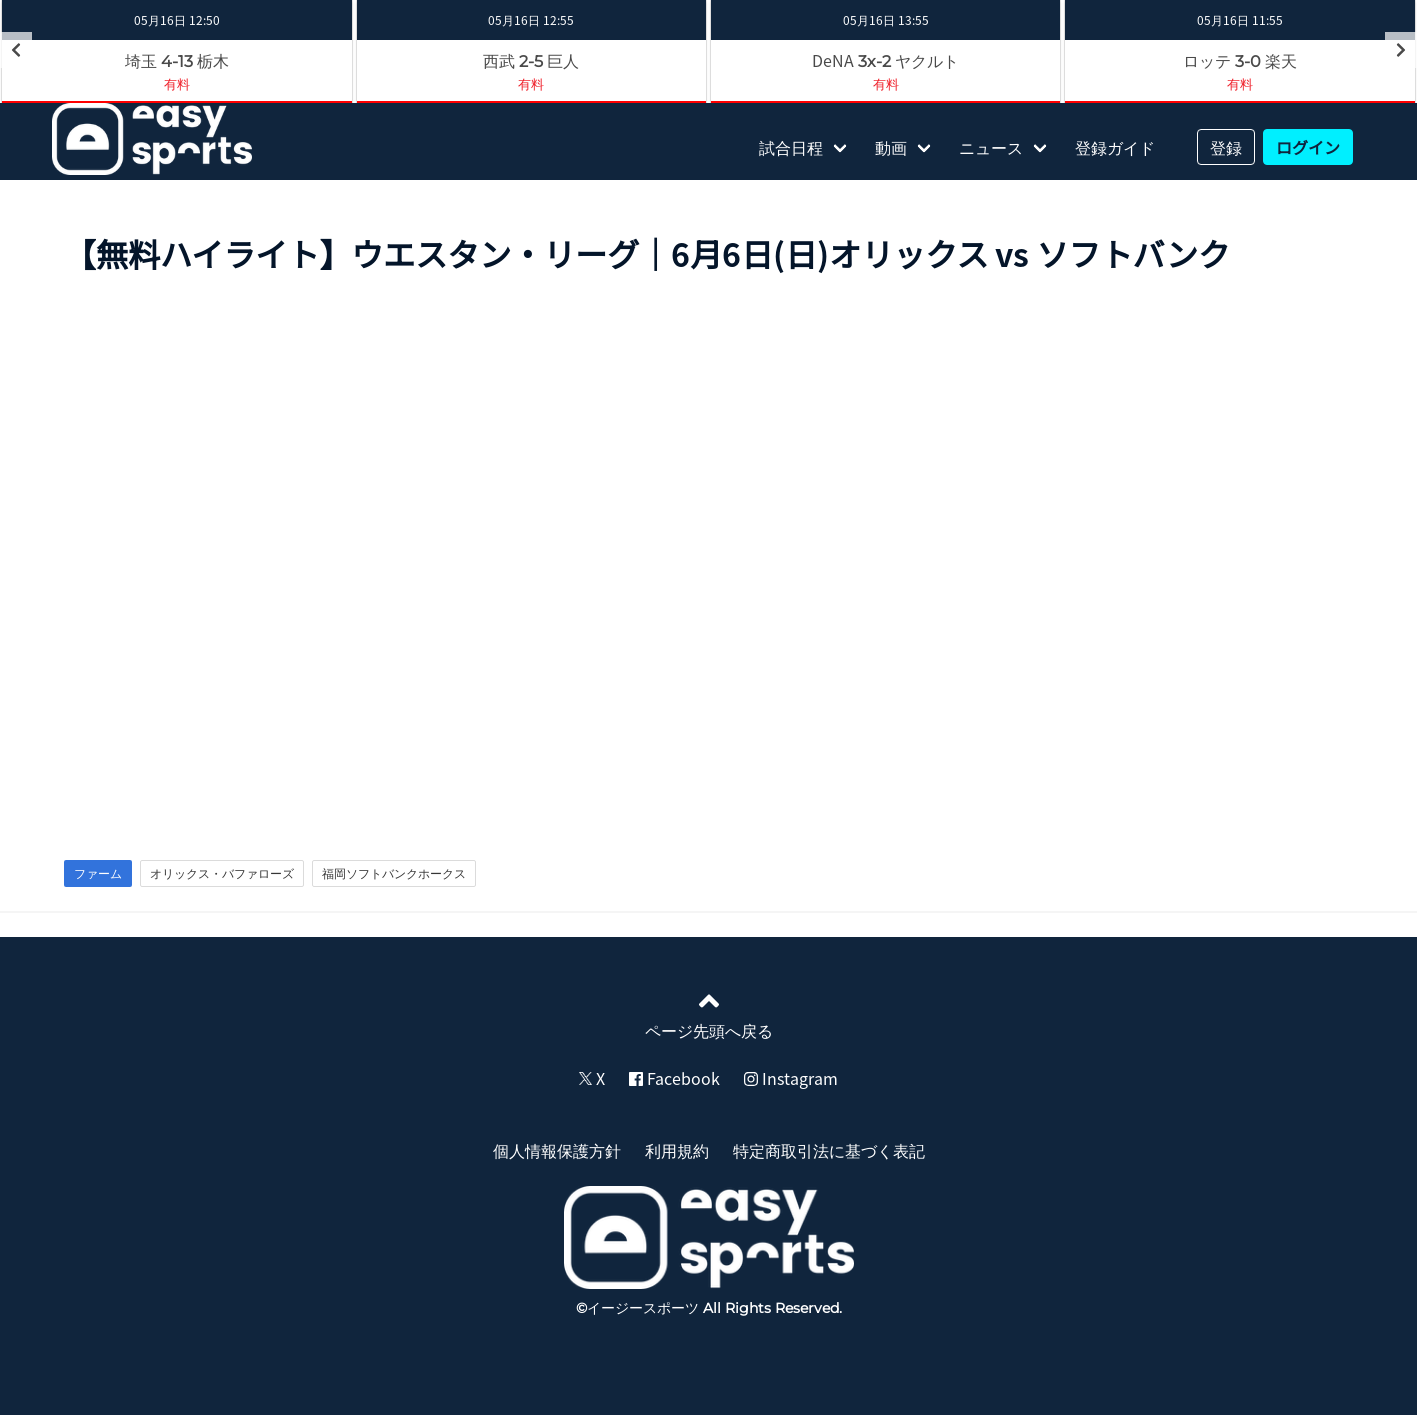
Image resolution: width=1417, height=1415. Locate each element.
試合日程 (791, 147)
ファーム (98, 873)
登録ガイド (1115, 147)
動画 (891, 147)
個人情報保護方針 (557, 1150)
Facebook (674, 1078)
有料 (177, 83)
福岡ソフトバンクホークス (394, 873)
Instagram (791, 1078)
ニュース (991, 147)
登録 (1226, 147)
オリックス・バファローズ (222, 873)
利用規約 (677, 1150)
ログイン (1308, 147)
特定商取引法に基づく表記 (829, 1150)
